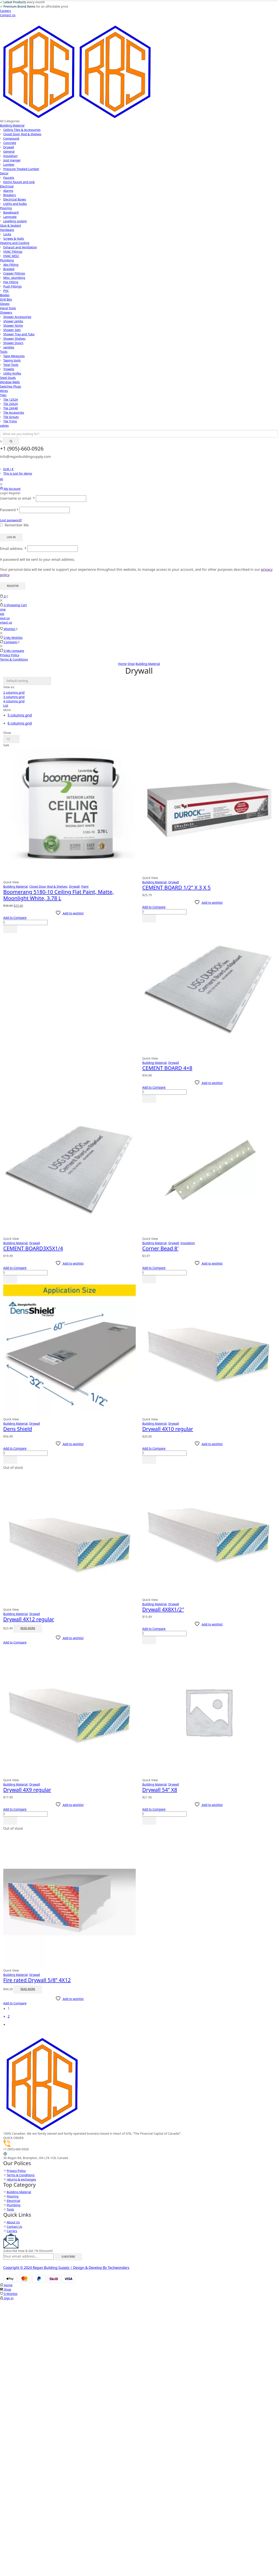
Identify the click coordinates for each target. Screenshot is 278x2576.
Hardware (7, 230)
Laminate (10, 217)
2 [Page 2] (9, 2016)
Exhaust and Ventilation (20, 247)
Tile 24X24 (10, 404)
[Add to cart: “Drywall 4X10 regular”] (149, 1460)
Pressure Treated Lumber (21, 169)
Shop (131, 664)
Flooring (6, 208)
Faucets (8, 178)
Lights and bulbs (15, 204)
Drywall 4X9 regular (27, 1789)
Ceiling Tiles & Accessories (22, 130)
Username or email (17, 498)
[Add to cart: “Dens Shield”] (10, 1460)
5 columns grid (20, 715)
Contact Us (14, 2226)
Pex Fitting (10, 282)
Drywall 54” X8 (159, 1789)
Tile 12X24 (10, 399)
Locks (7, 234)
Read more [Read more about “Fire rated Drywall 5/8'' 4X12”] (27, 1989)
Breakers (9, 195)
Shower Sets (12, 330)
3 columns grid (14, 697)
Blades (5, 295)
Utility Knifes (12, 373)
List (5, 705)
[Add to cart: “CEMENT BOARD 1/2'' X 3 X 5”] (149, 918)
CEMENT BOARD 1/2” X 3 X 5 (176, 887)
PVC (6, 291)
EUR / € (8, 469)
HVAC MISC (11, 256)
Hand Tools (8, 308)
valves (4, 425)
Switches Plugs (10, 386)
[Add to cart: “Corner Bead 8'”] (149, 1279)
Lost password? (11, 520)
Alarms (8, 191)
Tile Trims (10, 421)
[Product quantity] (25, 922)
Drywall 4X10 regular (167, 1428)
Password (9, 509)
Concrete (9, 143)
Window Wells (10, 382)
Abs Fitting (10, 265)
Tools (3, 352)
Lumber (8, 164)
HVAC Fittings (12, 251)
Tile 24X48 (10, 408)
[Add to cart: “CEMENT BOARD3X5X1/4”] (10, 1279)
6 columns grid (20, 723)
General (9, 151)
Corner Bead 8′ (160, 1248)
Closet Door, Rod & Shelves (22, 134)
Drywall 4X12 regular (28, 1619)
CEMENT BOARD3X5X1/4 (33, 1248)
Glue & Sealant (10, 225)
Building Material (12, 125)
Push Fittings (12, 286)
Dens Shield (17, 1428)
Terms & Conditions (14, 659)
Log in (11, 537)
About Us (13, 2222)
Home (122, 664)
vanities (8, 347)
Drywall (8, 147)
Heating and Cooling (14, 243)
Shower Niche (13, 325)
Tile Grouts (11, 417)
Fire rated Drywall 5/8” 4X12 (37, 1979)
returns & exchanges (21, 2179)
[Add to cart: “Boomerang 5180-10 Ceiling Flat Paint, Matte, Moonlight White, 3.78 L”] (10, 929)
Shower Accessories (17, 317)
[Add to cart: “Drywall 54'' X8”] (149, 1821)
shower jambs (13, 321)
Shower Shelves (14, 338)
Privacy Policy (9, 655)
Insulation (10, 156)
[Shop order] (27, 681)
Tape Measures (14, 356)
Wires (4, 391)
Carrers (12, 2231)
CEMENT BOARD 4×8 (167, 1067)
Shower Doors (13, 343)
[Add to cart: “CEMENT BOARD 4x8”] (149, 1099)
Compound (11, 138)
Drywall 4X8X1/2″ (163, 1609)
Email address (13, 548)
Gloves (5, 304)
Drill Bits (6, 299)
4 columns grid (14, 701)
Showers (6, 312)
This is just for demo (17, 473)
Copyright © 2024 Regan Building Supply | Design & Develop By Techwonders (66, 2267)
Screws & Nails (13, 238)
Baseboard (11, 212)
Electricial (6, 186)
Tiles (3, 395)
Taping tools (12, 360)
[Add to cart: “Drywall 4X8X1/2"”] (149, 1640)
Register (13, 586)
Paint (85, 886)
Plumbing (7, 260)
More (7, 710)
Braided (8, 269)
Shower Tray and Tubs (19, 334)
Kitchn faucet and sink (19, 182)
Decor (4, 173)
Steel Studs (8, 378)
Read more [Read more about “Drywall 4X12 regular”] (27, 1628)
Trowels (8, 369)
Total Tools (10, 365)
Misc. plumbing (14, 278)
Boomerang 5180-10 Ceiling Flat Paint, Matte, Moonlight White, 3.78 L (58, 895)
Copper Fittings (14, 273)
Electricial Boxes (14, 199)
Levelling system (15, 221)
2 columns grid (14, 692)
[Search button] (11, 441)
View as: (9, 687)
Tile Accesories (13, 412)
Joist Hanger (12, 160)
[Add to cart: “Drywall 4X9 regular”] (10, 1821)
